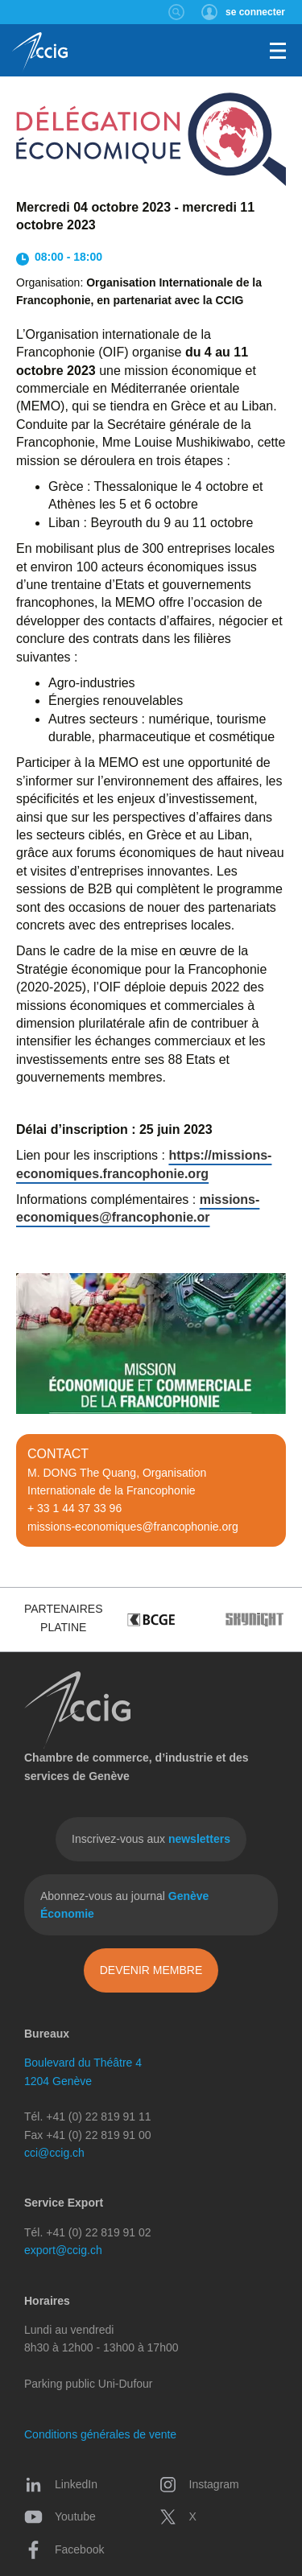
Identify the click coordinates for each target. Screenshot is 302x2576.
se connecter (255, 12)
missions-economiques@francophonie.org (132, 1526)
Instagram (199, 2484)
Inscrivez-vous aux (151, 1838)
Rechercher (176, 12)
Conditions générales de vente (100, 2434)
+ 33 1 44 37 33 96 (74, 1508)
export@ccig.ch (63, 2250)
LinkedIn (60, 2484)
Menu (278, 51)
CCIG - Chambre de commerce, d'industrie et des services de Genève (40, 52)
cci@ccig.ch (54, 2152)
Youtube (60, 2516)
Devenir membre (151, 1970)
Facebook (64, 2549)
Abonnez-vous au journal (124, 1905)
